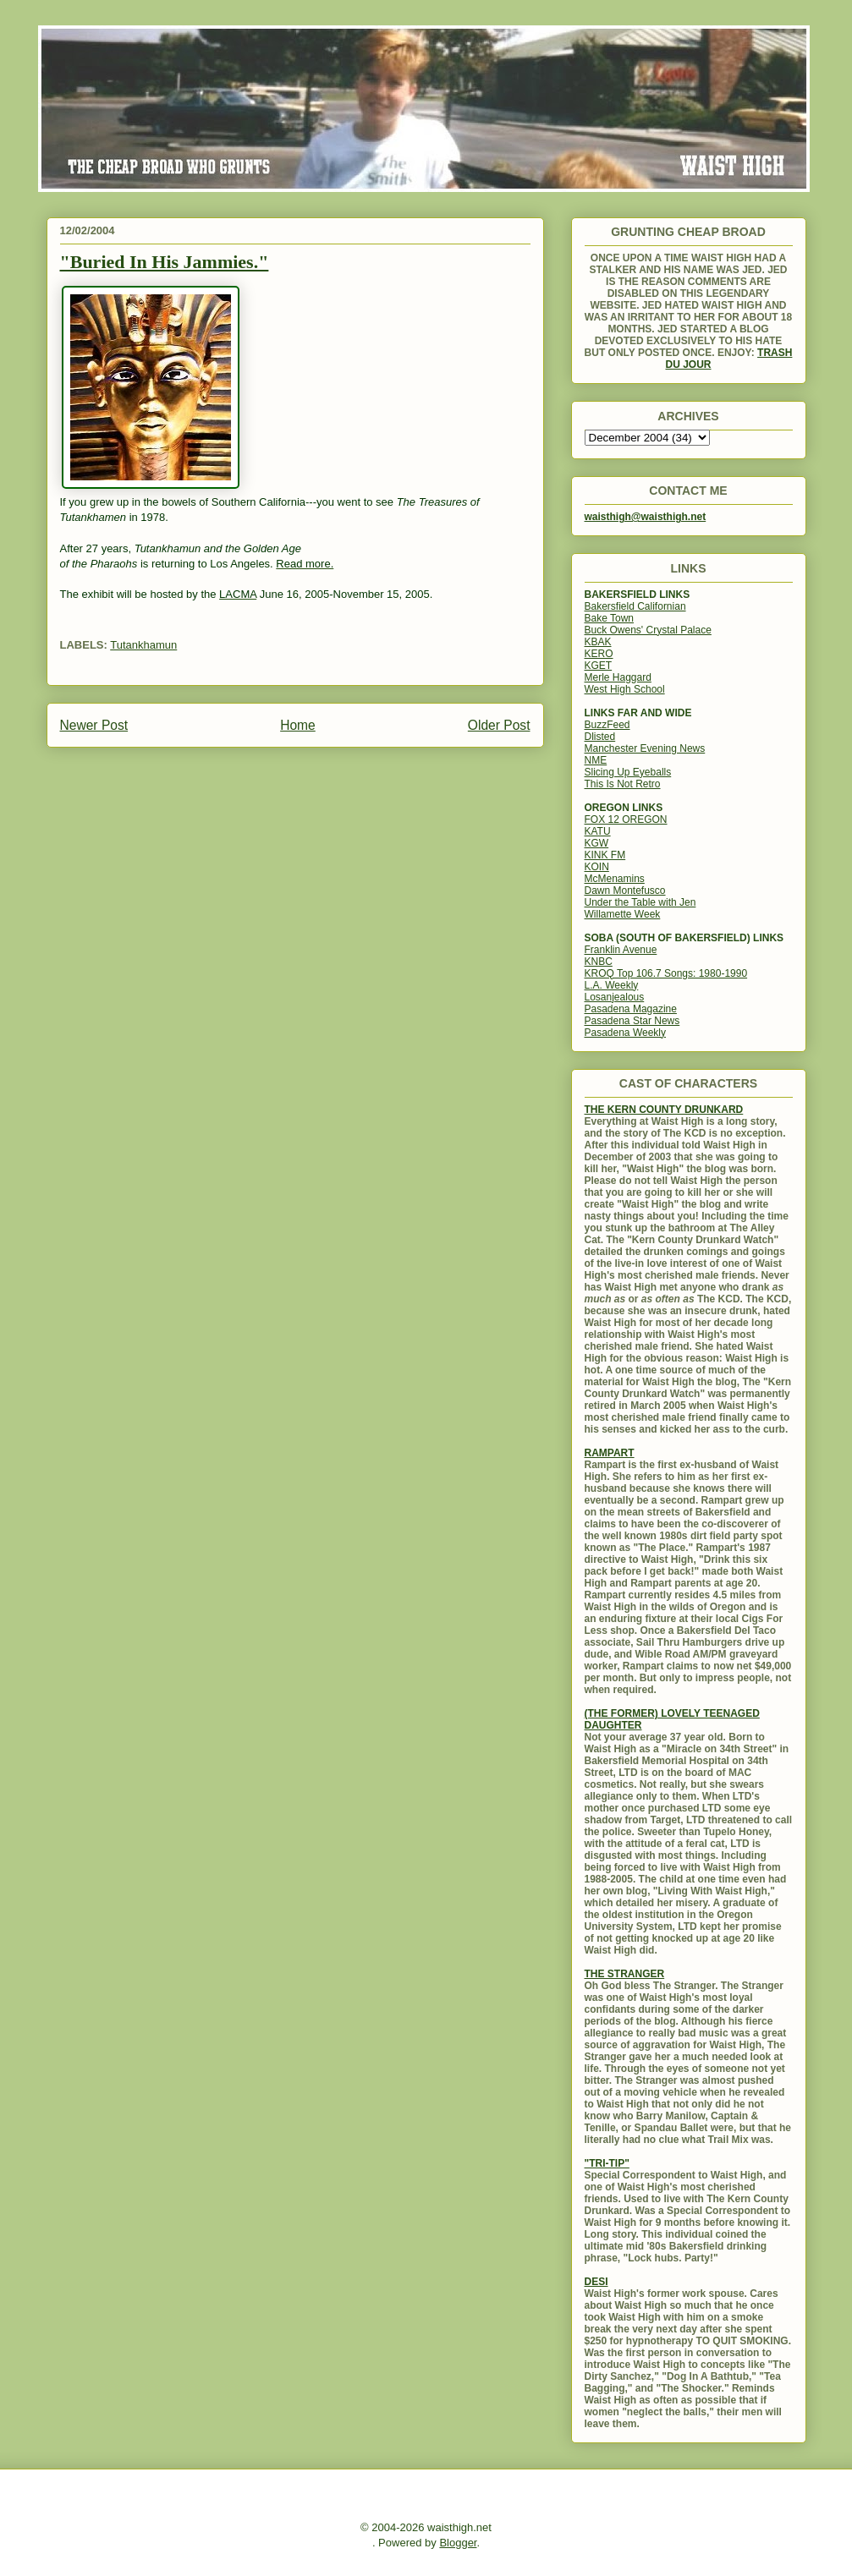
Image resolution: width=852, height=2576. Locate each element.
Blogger (457, 2542)
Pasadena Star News (632, 1021)
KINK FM (605, 855)
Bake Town (609, 618)
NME (596, 760)
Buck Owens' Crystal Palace (648, 630)
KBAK (598, 642)
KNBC (599, 961)
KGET (599, 665)
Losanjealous (615, 997)
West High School (625, 689)
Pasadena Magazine (631, 1009)
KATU (598, 831)
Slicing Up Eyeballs (628, 772)
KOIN (597, 867)
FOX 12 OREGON (626, 819)
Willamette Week (623, 914)
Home (298, 725)
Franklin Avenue (621, 950)
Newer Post (94, 725)
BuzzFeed (607, 725)
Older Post (499, 725)
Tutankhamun (143, 645)
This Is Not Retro (623, 784)
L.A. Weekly (612, 985)
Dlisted (600, 737)
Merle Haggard (618, 677)
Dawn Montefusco (625, 890)
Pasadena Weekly (626, 1033)
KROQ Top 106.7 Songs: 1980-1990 (666, 973)
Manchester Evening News (645, 748)
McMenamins (615, 879)
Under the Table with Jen (640, 902)
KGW (597, 843)
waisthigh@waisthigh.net (645, 517)
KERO (599, 654)
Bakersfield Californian (635, 606)
